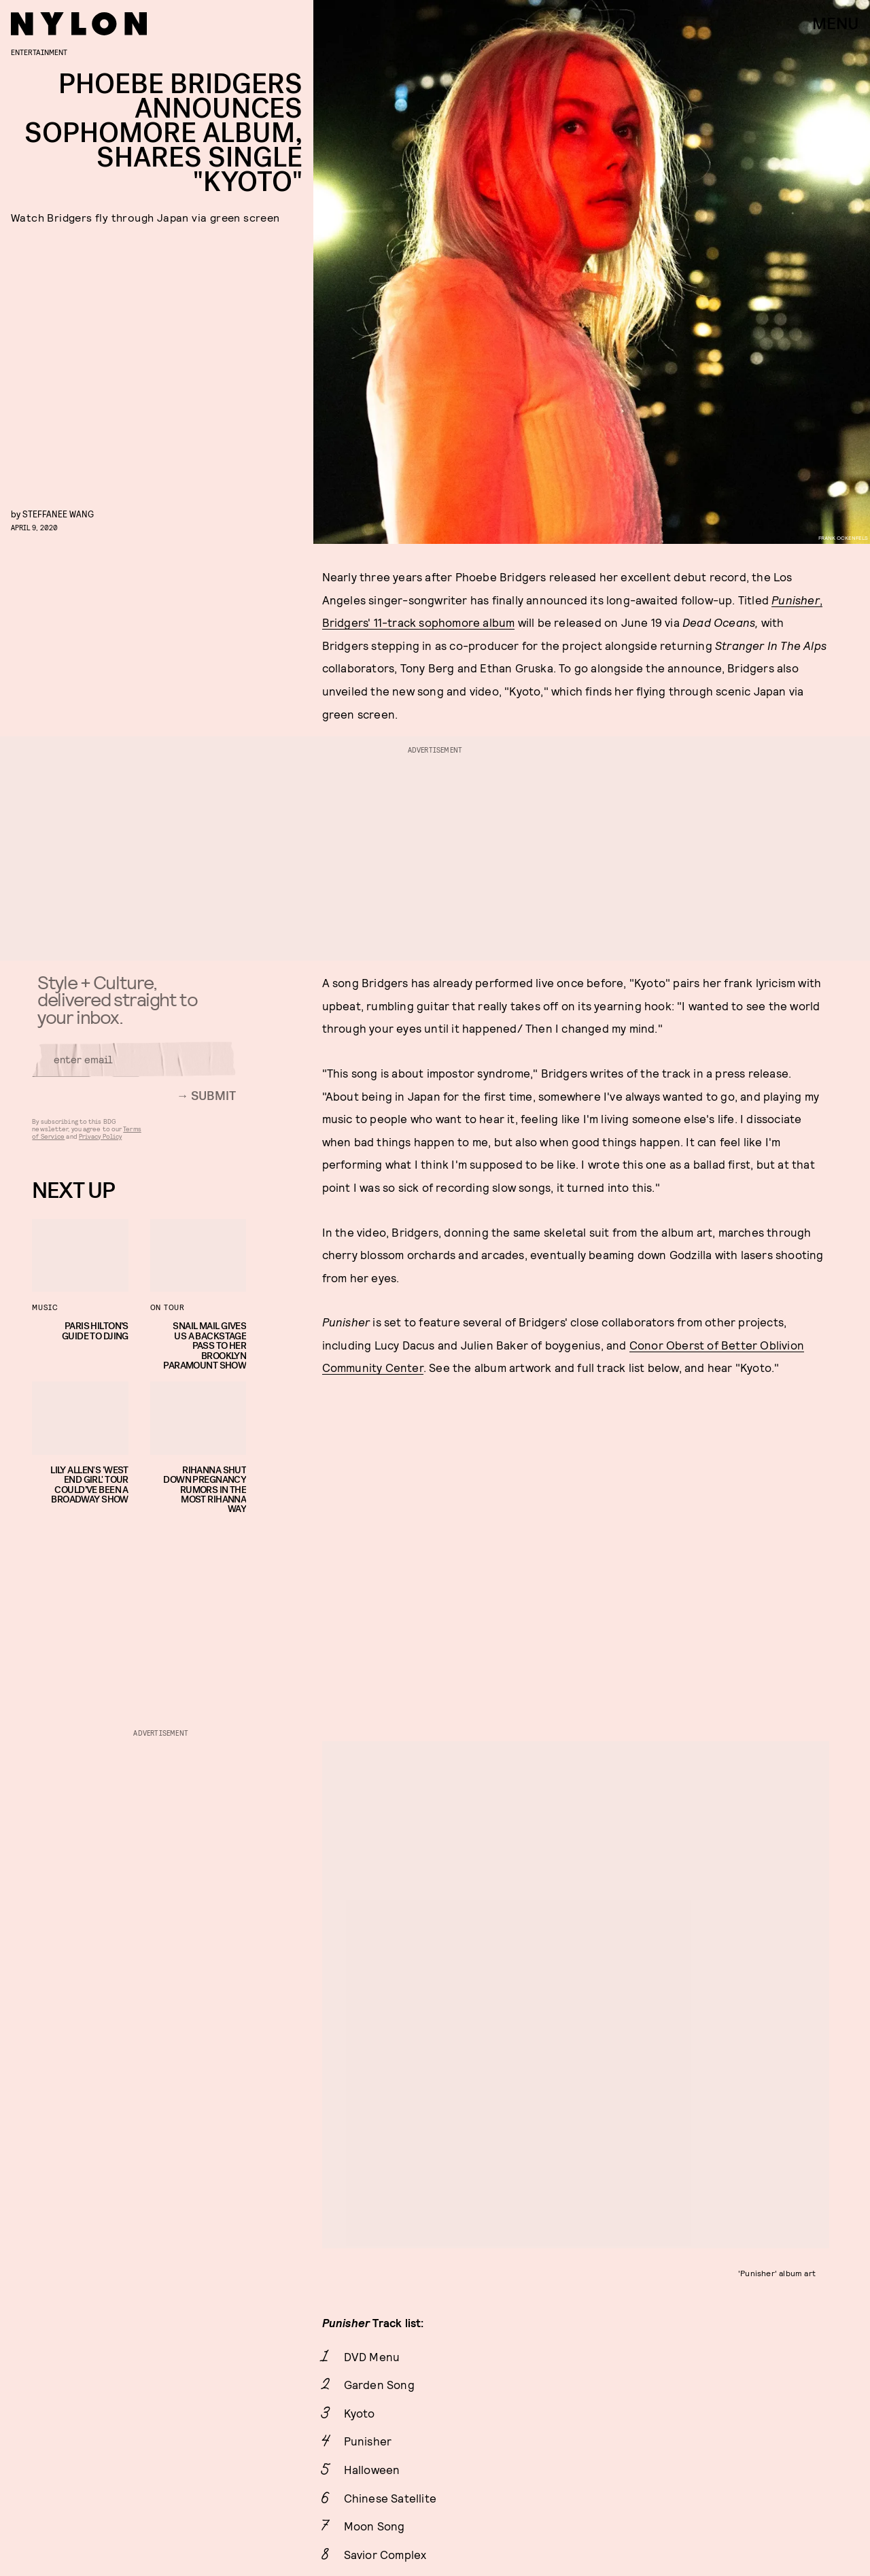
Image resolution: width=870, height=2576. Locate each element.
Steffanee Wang (58, 513)
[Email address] (134, 1065)
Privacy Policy (100, 1142)
